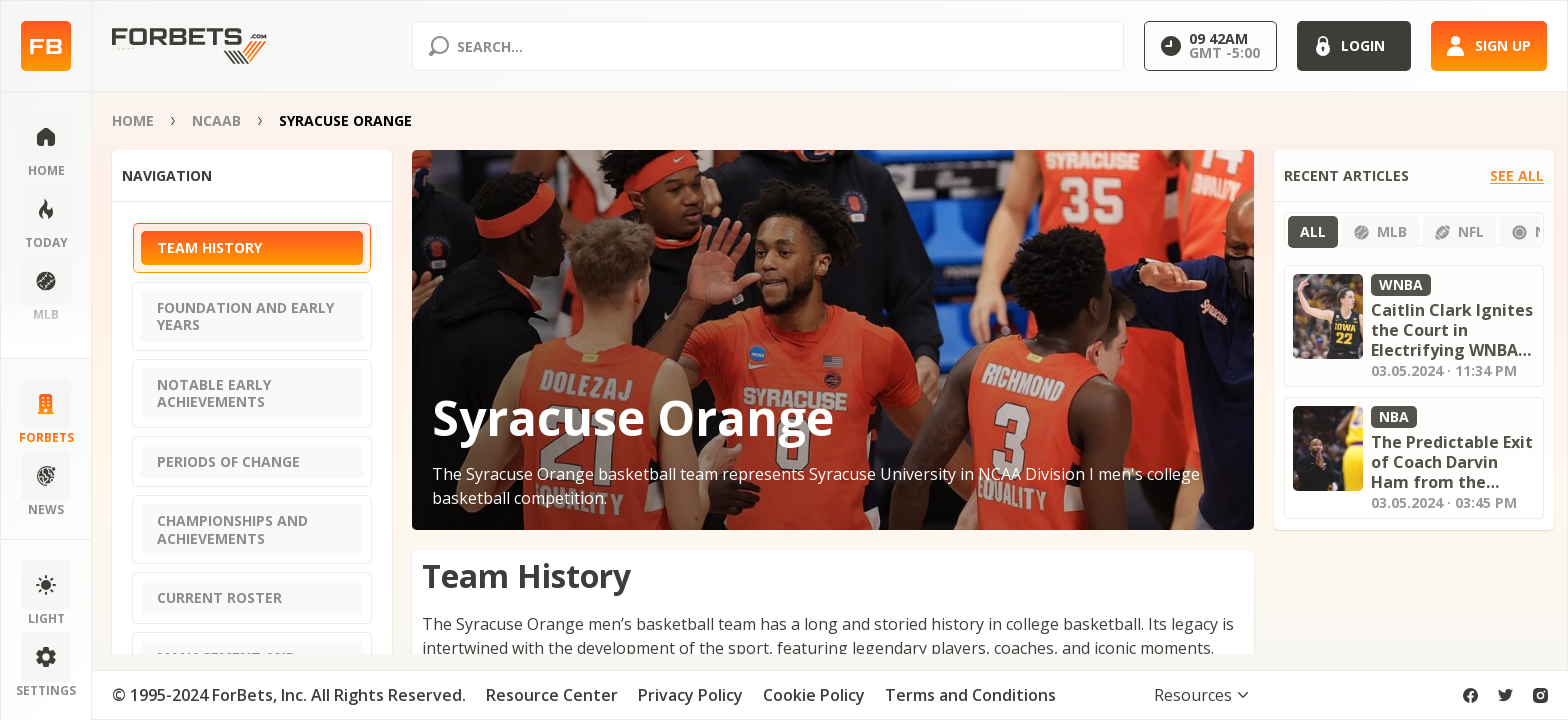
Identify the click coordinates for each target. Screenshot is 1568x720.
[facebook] (1470, 695)
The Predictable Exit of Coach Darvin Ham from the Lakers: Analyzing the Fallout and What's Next (1452, 462)
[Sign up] (1489, 46)
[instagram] (1540, 695)
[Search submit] (439, 46)
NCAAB (216, 120)
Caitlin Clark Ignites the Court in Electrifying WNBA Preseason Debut (1452, 330)
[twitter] (1505, 695)
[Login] (1354, 46)
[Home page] (46, 46)
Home (133, 120)
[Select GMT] (1210, 46)
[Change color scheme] (46, 594)
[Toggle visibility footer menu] (1201, 695)
